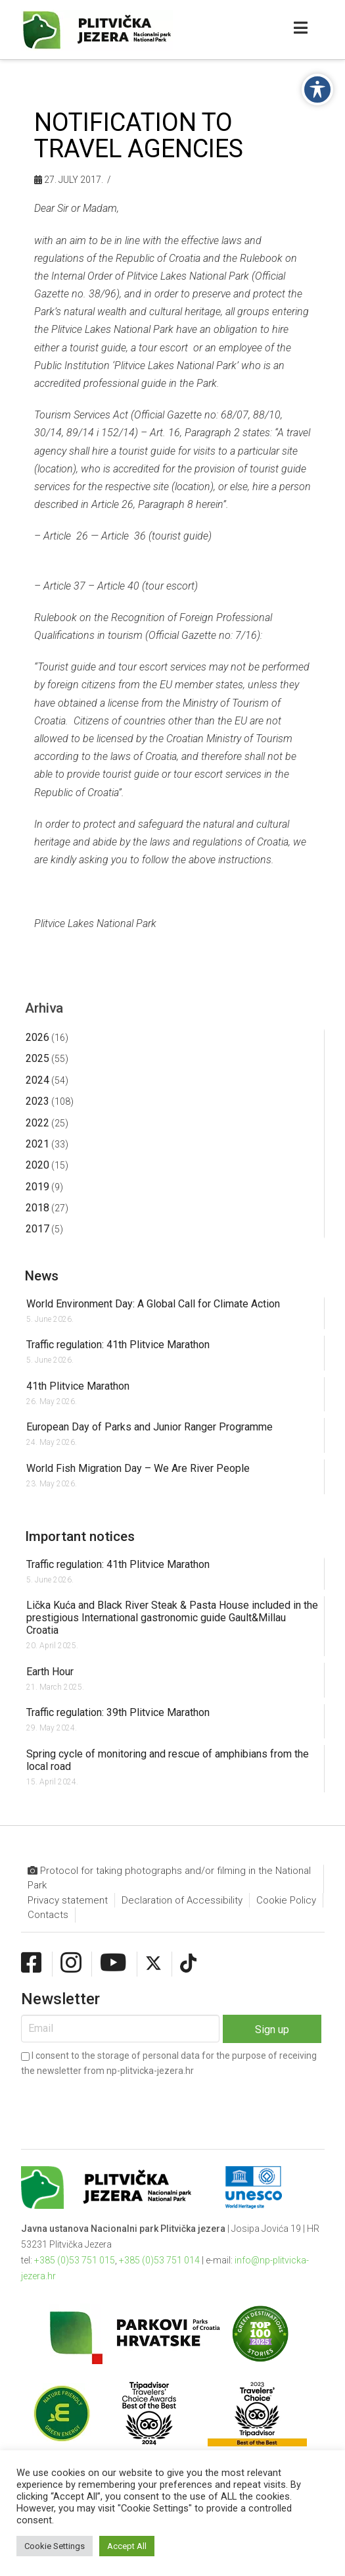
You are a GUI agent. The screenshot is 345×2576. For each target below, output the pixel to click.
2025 (37, 1058)
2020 (37, 1165)
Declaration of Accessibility (182, 1900)
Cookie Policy (286, 1900)
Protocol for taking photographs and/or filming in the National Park (169, 1877)
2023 (37, 1101)
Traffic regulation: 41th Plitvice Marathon (118, 1344)
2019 (37, 1186)
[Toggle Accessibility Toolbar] (317, 89)
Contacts (48, 1915)
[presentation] (121, 2102)
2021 (37, 1144)
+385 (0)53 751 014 (159, 2260)
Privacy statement (68, 1900)
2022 (37, 1123)
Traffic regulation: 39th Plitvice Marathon (118, 1712)
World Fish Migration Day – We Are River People (138, 1468)
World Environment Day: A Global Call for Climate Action (153, 1304)
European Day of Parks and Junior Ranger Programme (149, 1427)
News (41, 1276)
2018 (37, 1207)
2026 (37, 1037)
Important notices (80, 1536)
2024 (37, 1080)
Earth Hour (50, 1671)
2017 (37, 1229)
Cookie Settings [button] (54, 2546)
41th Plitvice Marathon (77, 1386)
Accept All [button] (127, 2546)
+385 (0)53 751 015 (74, 2260)
